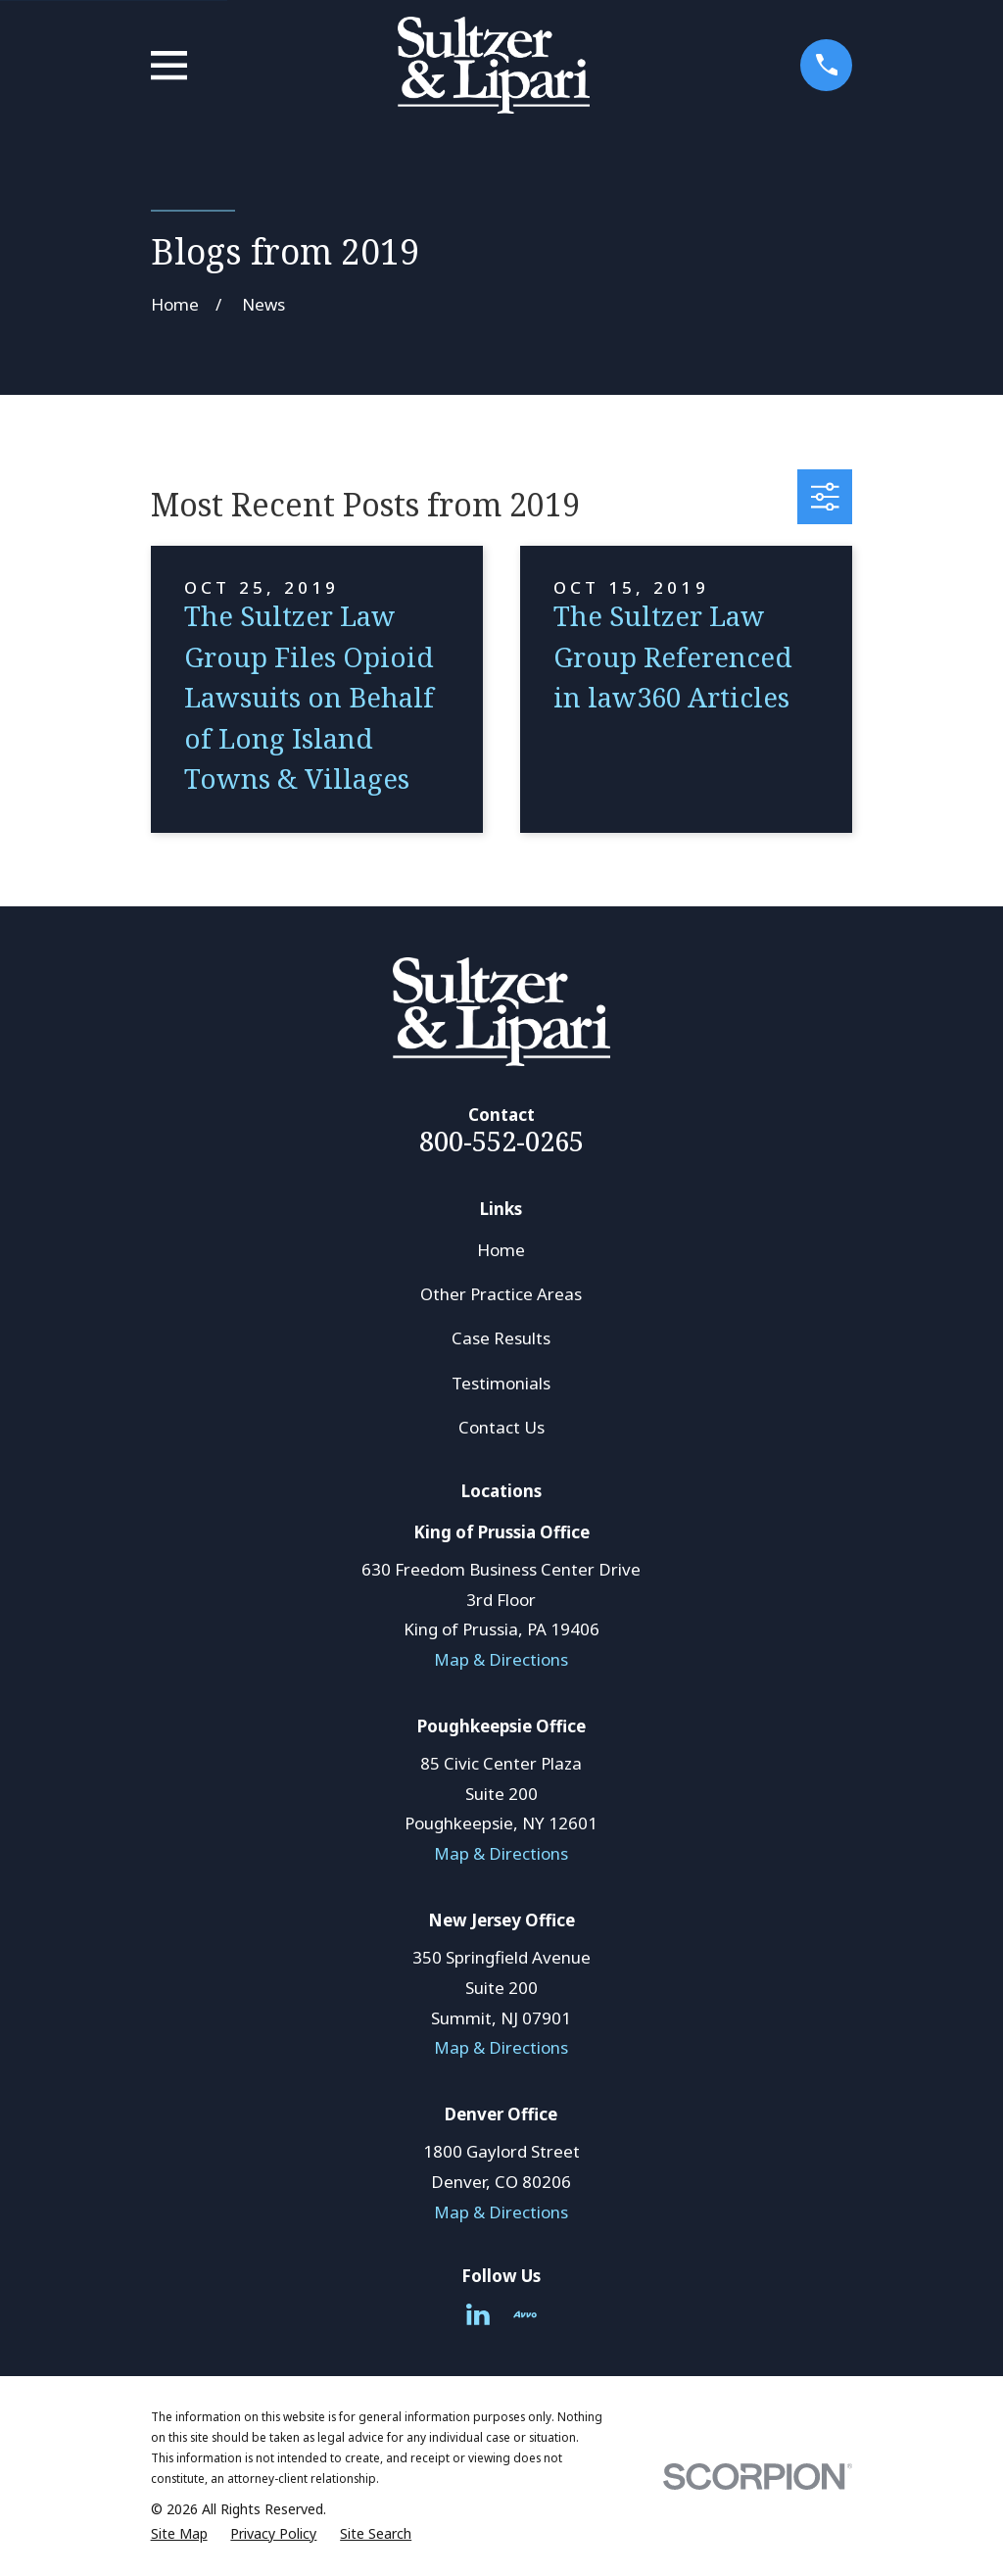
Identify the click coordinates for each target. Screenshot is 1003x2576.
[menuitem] (179, 2534)
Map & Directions (501, 1659)
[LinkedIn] (478, 2314)
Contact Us (501, 1427)
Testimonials (501, 1383)
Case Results (501, 1338)
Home (501, 1250)
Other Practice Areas (501, 1294)
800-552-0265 (501, 1141)
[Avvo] (525, 2314)
